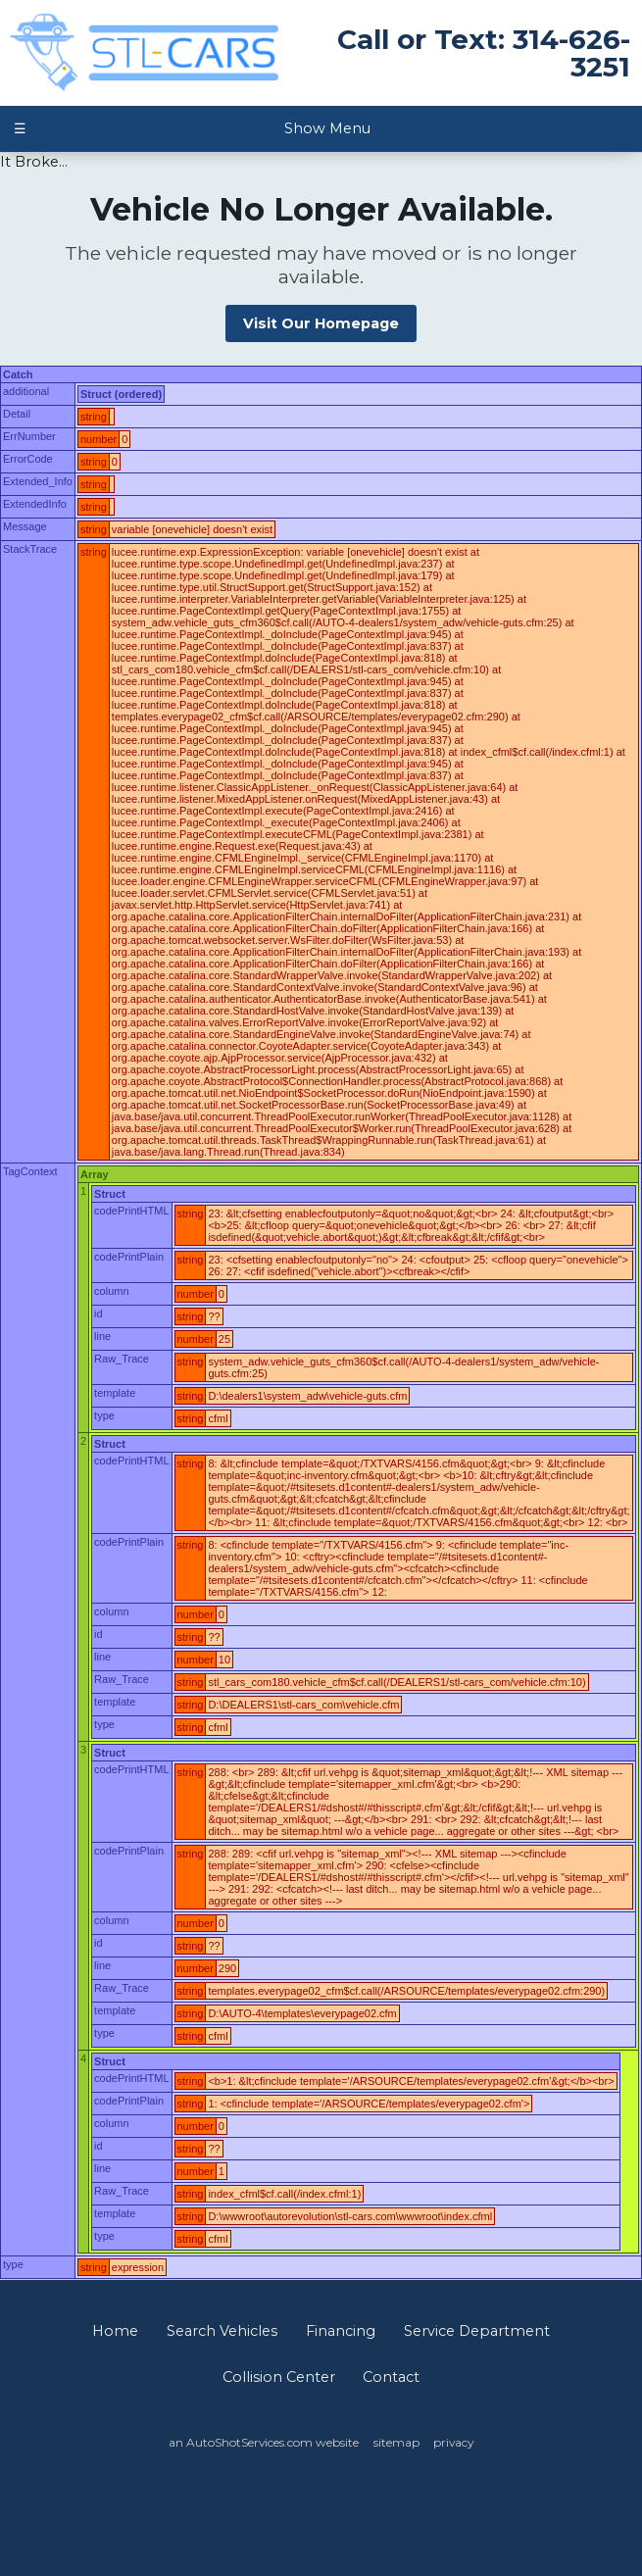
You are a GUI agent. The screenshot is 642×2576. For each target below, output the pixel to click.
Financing (340, 2331)
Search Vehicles (222, 2331)
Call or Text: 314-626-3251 (483, 53)
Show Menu (192, 128)
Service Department (477, 2331)
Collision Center (278, 2377)
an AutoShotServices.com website (264, 2442)
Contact (391, 2377)
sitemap (396, 2442)
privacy (453, 2442)
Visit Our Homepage (321, 323)
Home (115, 2331)
